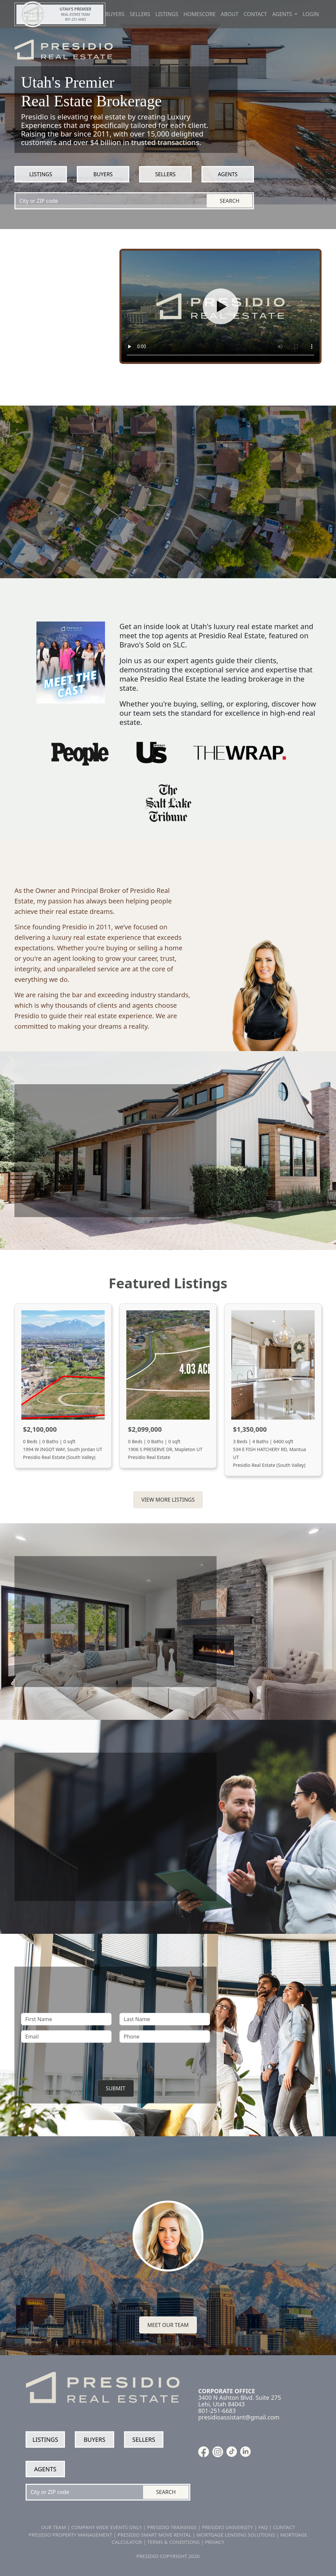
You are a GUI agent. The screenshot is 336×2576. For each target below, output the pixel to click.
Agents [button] (282, 14)
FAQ (263, 2527)
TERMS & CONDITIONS (173, 2542)
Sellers (140, 14)
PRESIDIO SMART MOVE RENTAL (154, 2534)
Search (230, 200)
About (230, 14)
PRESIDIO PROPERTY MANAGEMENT (70, 2534)
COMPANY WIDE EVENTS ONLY (106, 2527)
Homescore (199, 14)
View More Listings (168, 1499)
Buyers (115, 14)
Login (311, 14)
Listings (167, 14)
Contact (255, 14)
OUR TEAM (53, 2527)
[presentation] (115, 2060)
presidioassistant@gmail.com (239, 2417)
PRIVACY (214, 2542)
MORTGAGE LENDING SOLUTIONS (236, 2534)
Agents (228, 174)
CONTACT (284, 2527)
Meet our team (168, 2325)
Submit (115, 2088)
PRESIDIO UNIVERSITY (227, 2527)
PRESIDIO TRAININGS (172, 2527)
